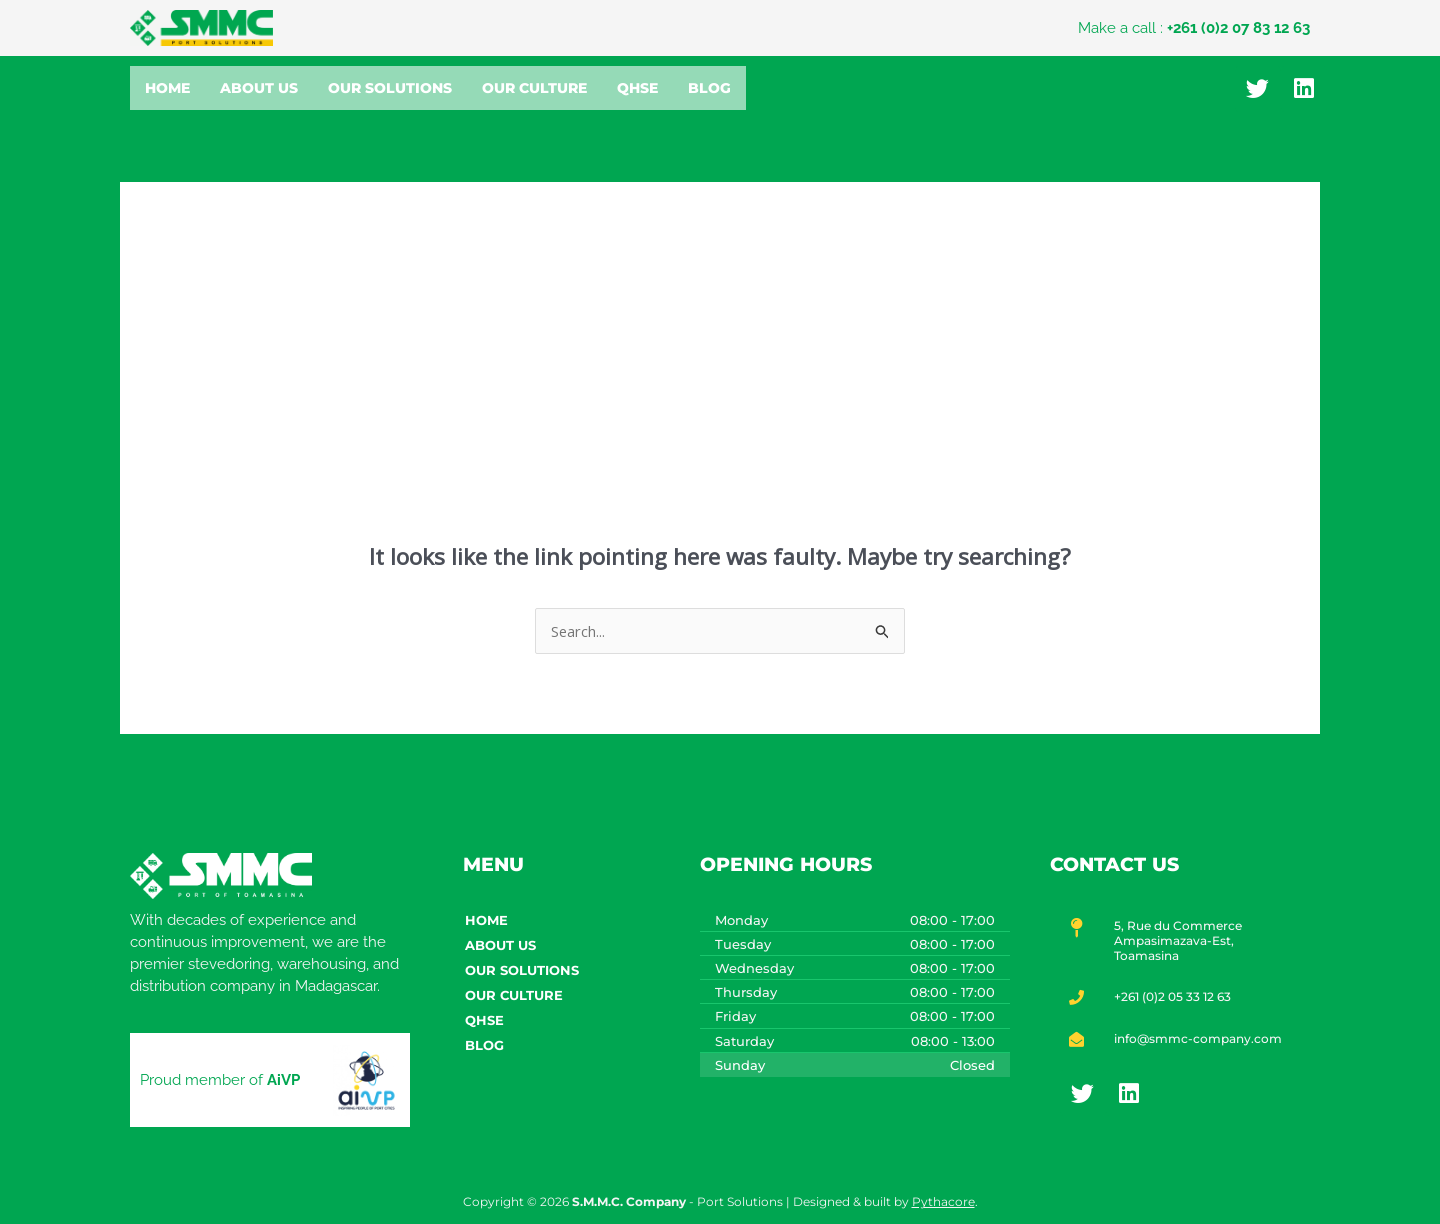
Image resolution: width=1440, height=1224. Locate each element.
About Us (259, 88)
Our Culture (534, 88)
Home (167, 88)
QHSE (637, 88)
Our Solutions (390, 88)
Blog (709, 88)
